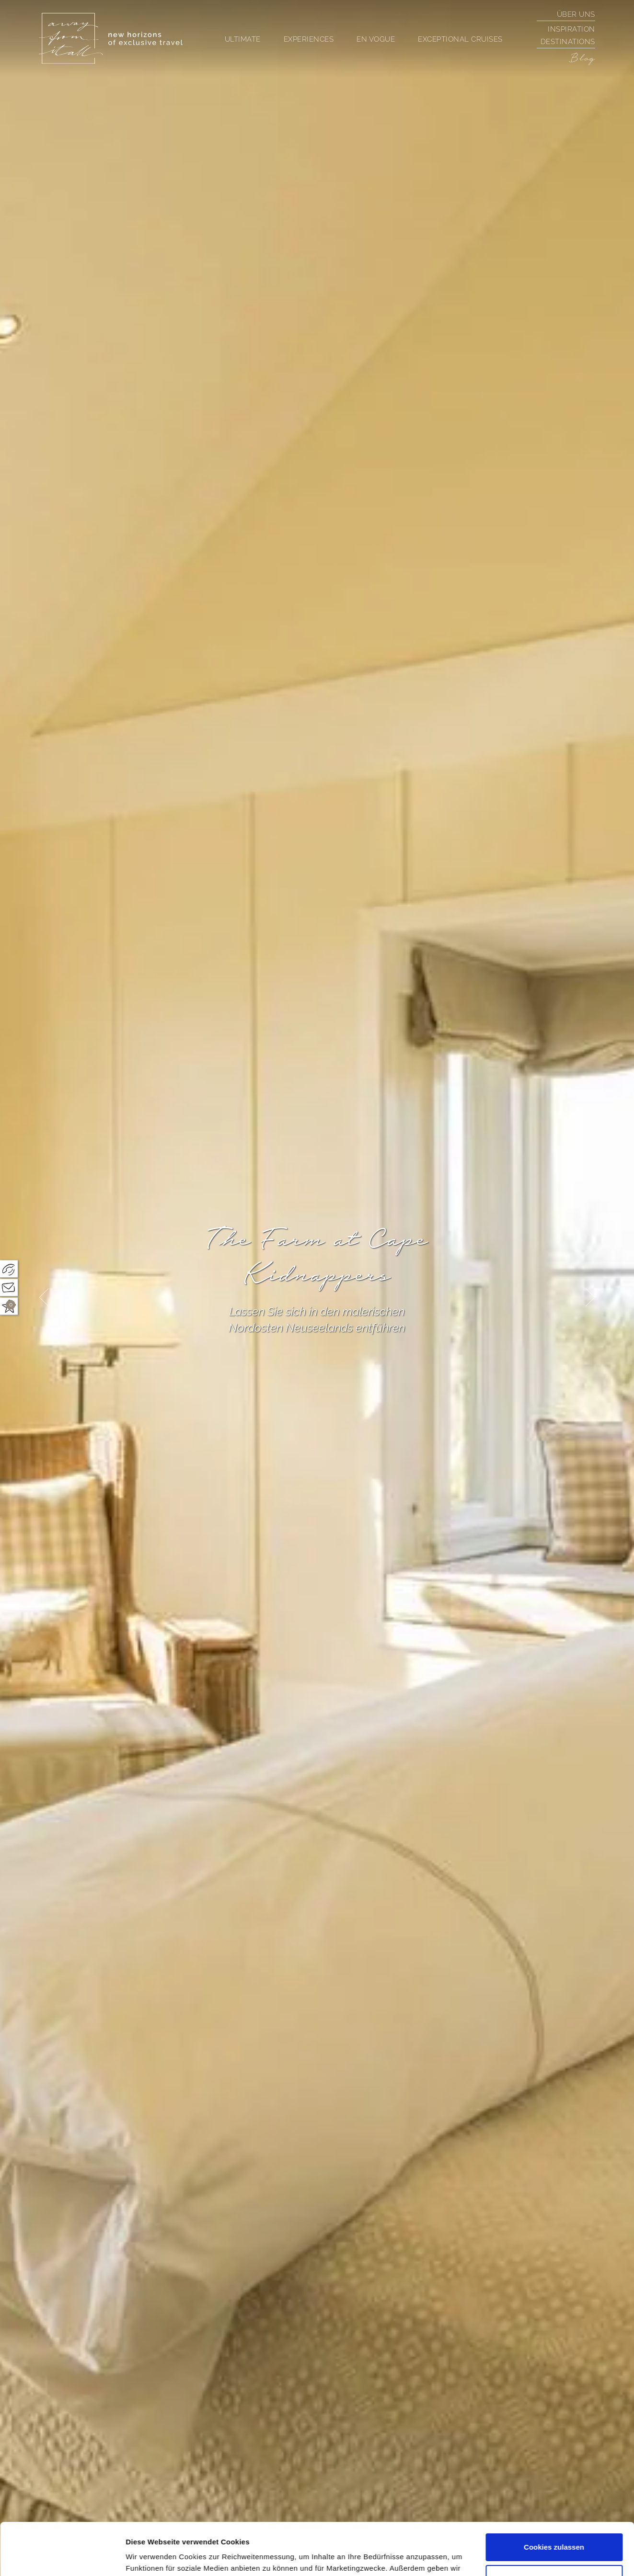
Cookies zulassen (554, 2498)
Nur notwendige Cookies (554, 2529)
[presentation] (43, 1297)
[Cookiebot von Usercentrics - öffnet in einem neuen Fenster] (62, 2557)
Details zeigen (150, 2557)
